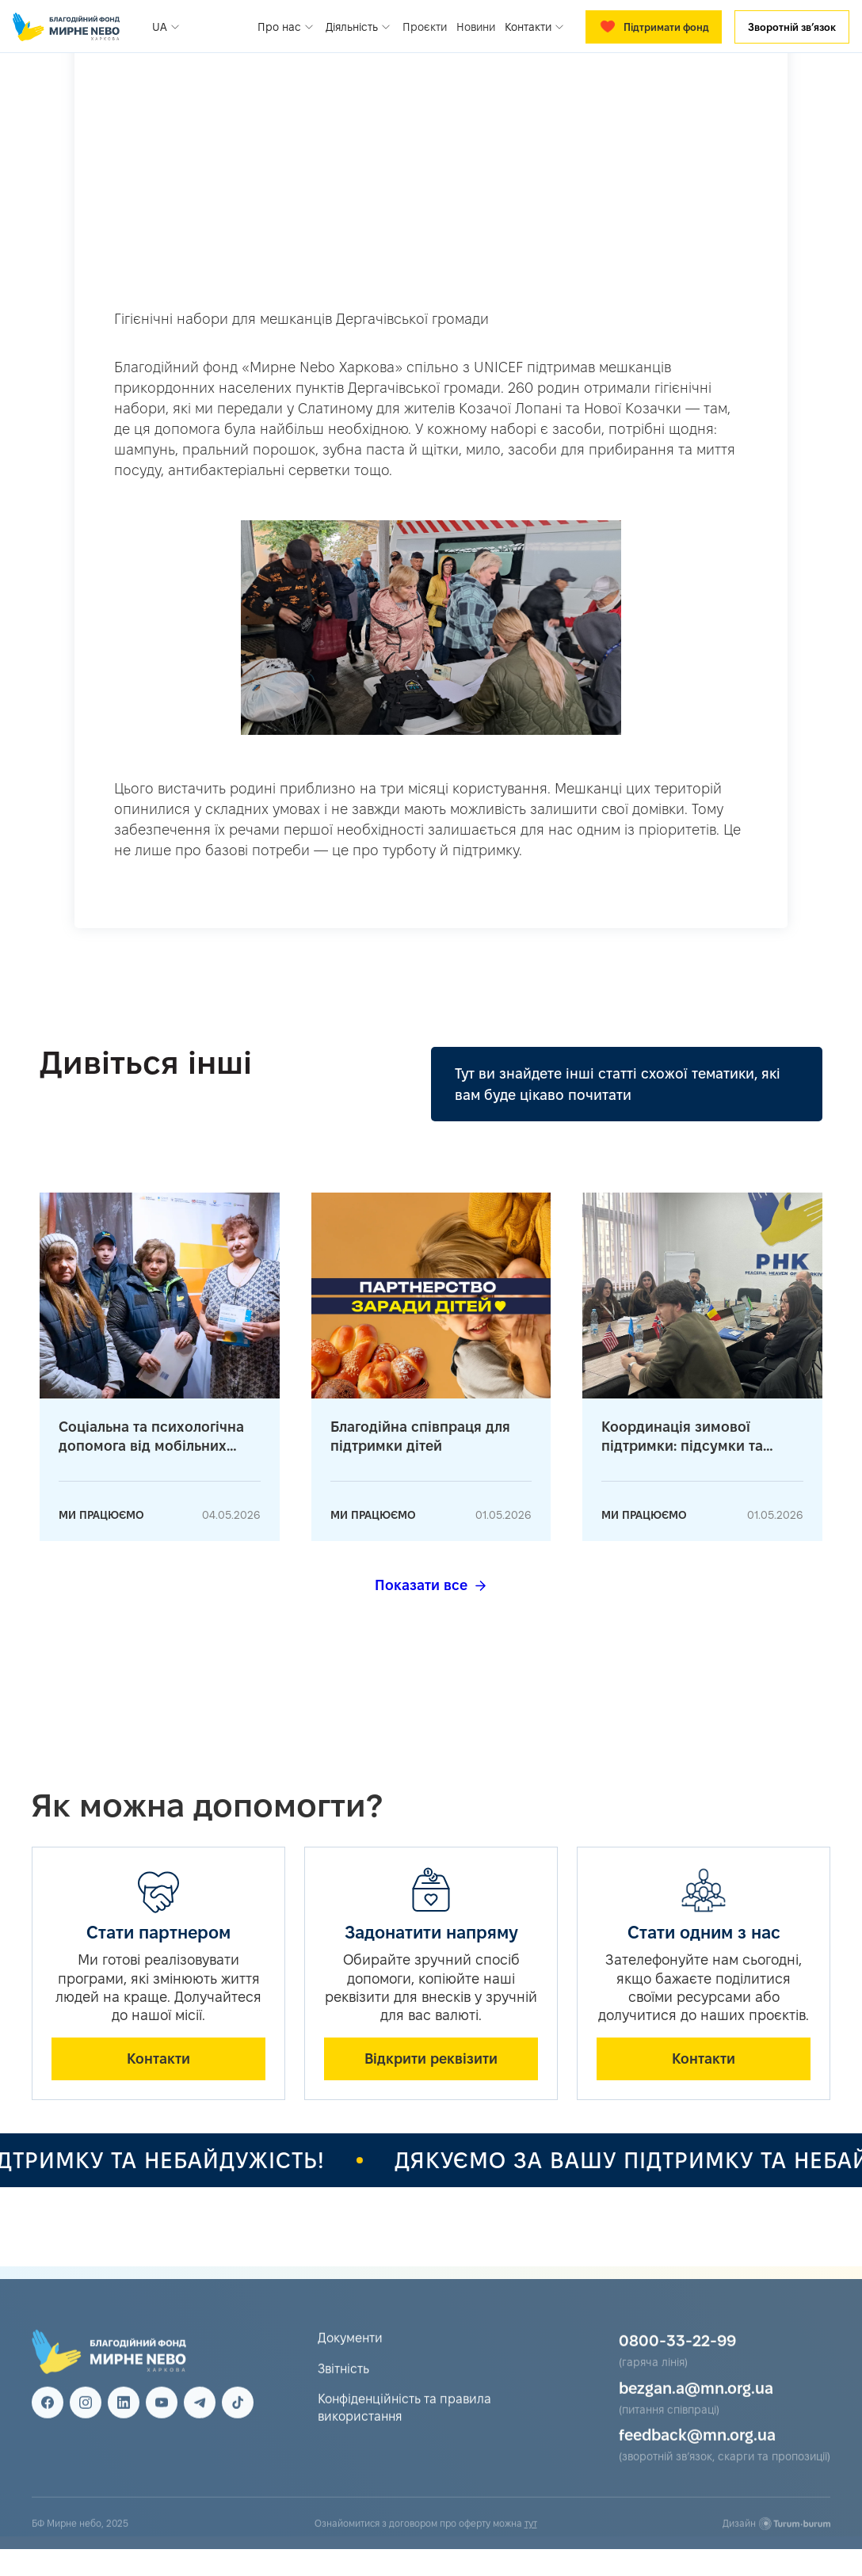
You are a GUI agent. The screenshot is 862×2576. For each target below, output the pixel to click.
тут (530, 2538)
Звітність (343, 2384)
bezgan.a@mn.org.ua (696, 2403)
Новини (475, 27)
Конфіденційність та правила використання (404, 2422)
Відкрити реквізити (431, 2058)
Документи (350, 2353)
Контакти (158, 2058)
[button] (167, 27)
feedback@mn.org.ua (697, 2450)
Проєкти (424, 27)
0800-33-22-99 (677, 2356)
